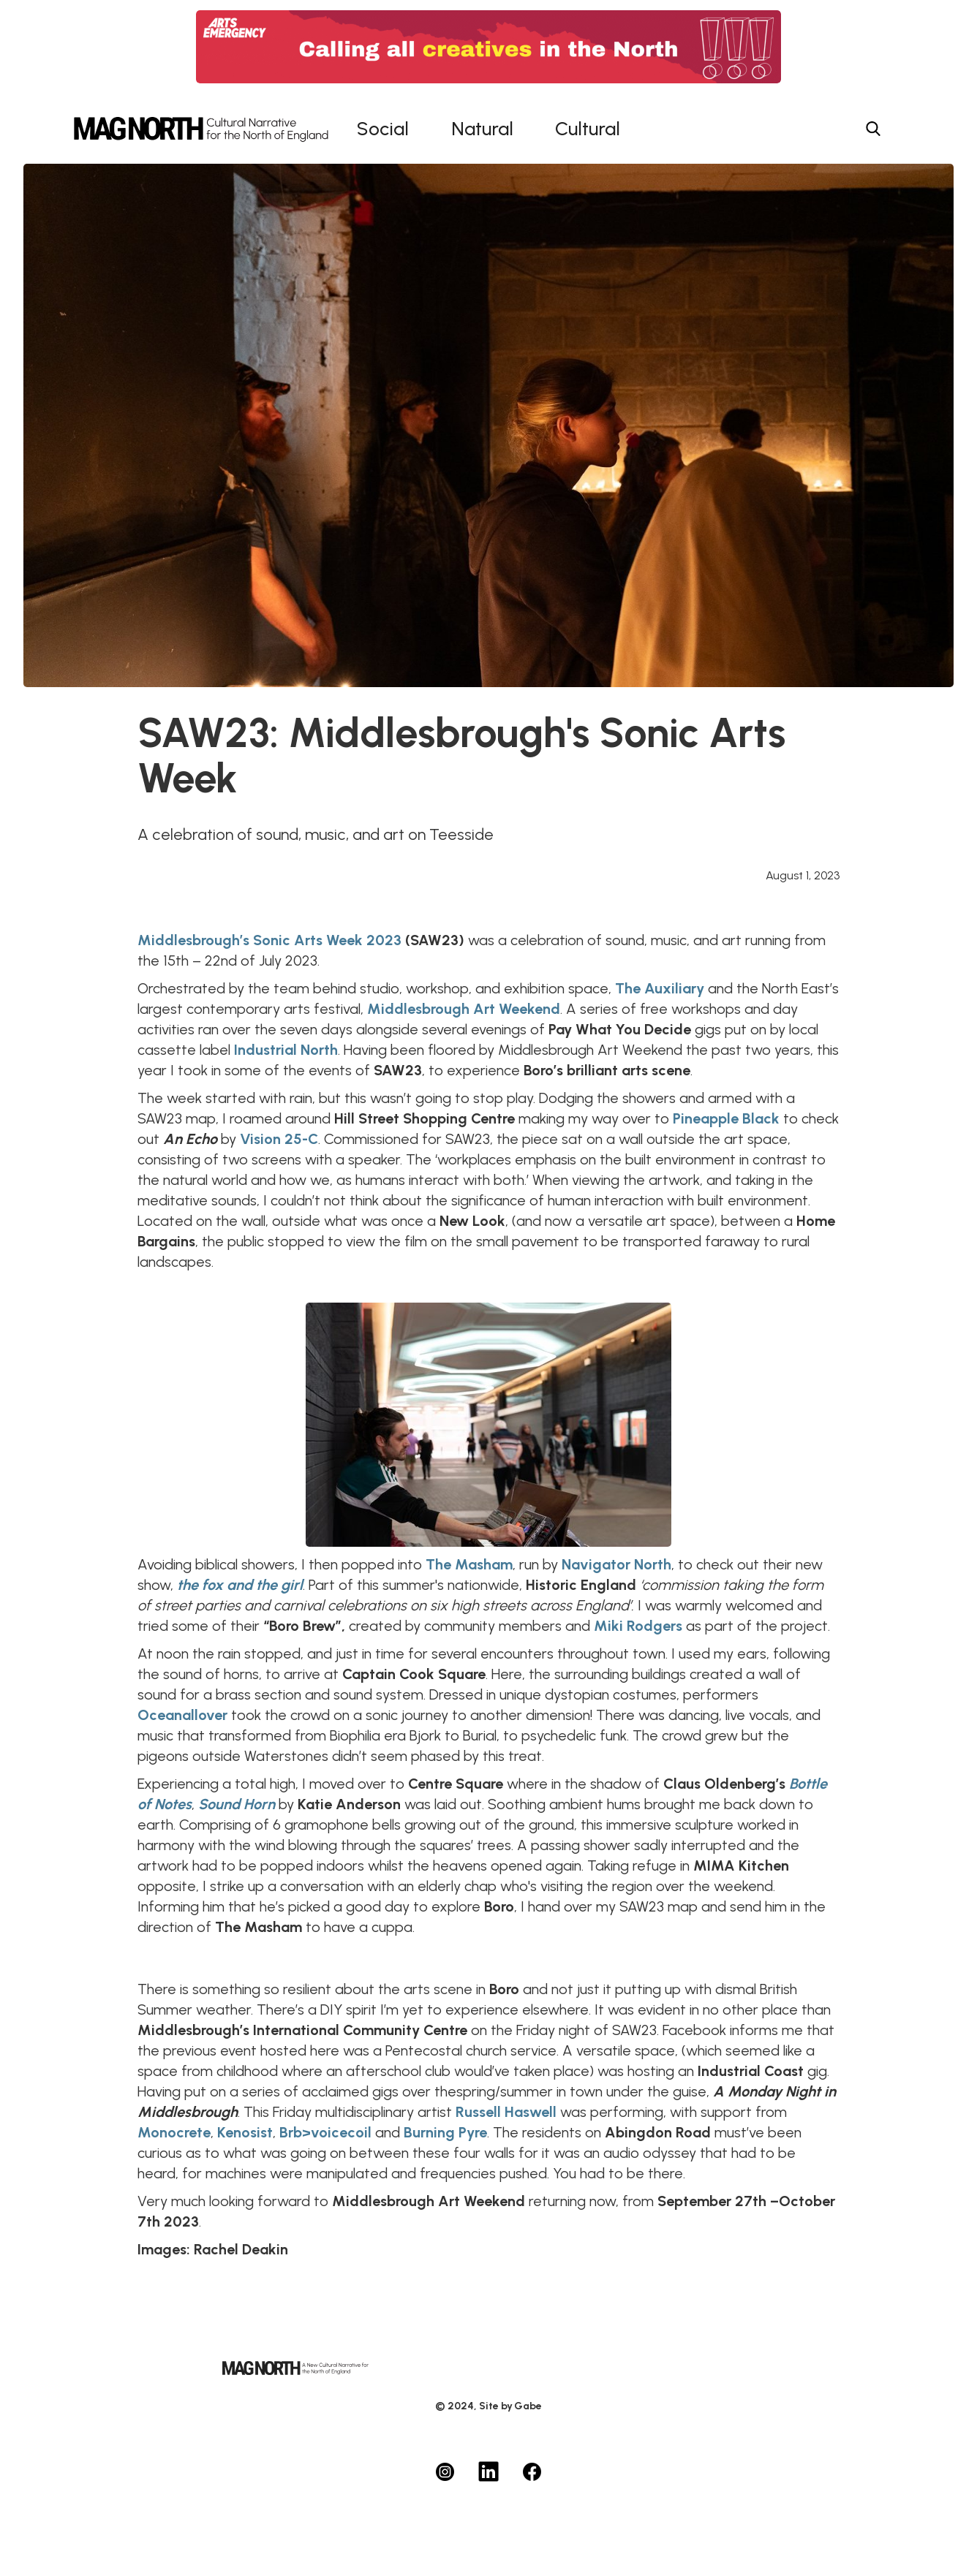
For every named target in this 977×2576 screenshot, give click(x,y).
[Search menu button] (873, 128)
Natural (482, 128)
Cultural (587, 128)
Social (383, 128)
